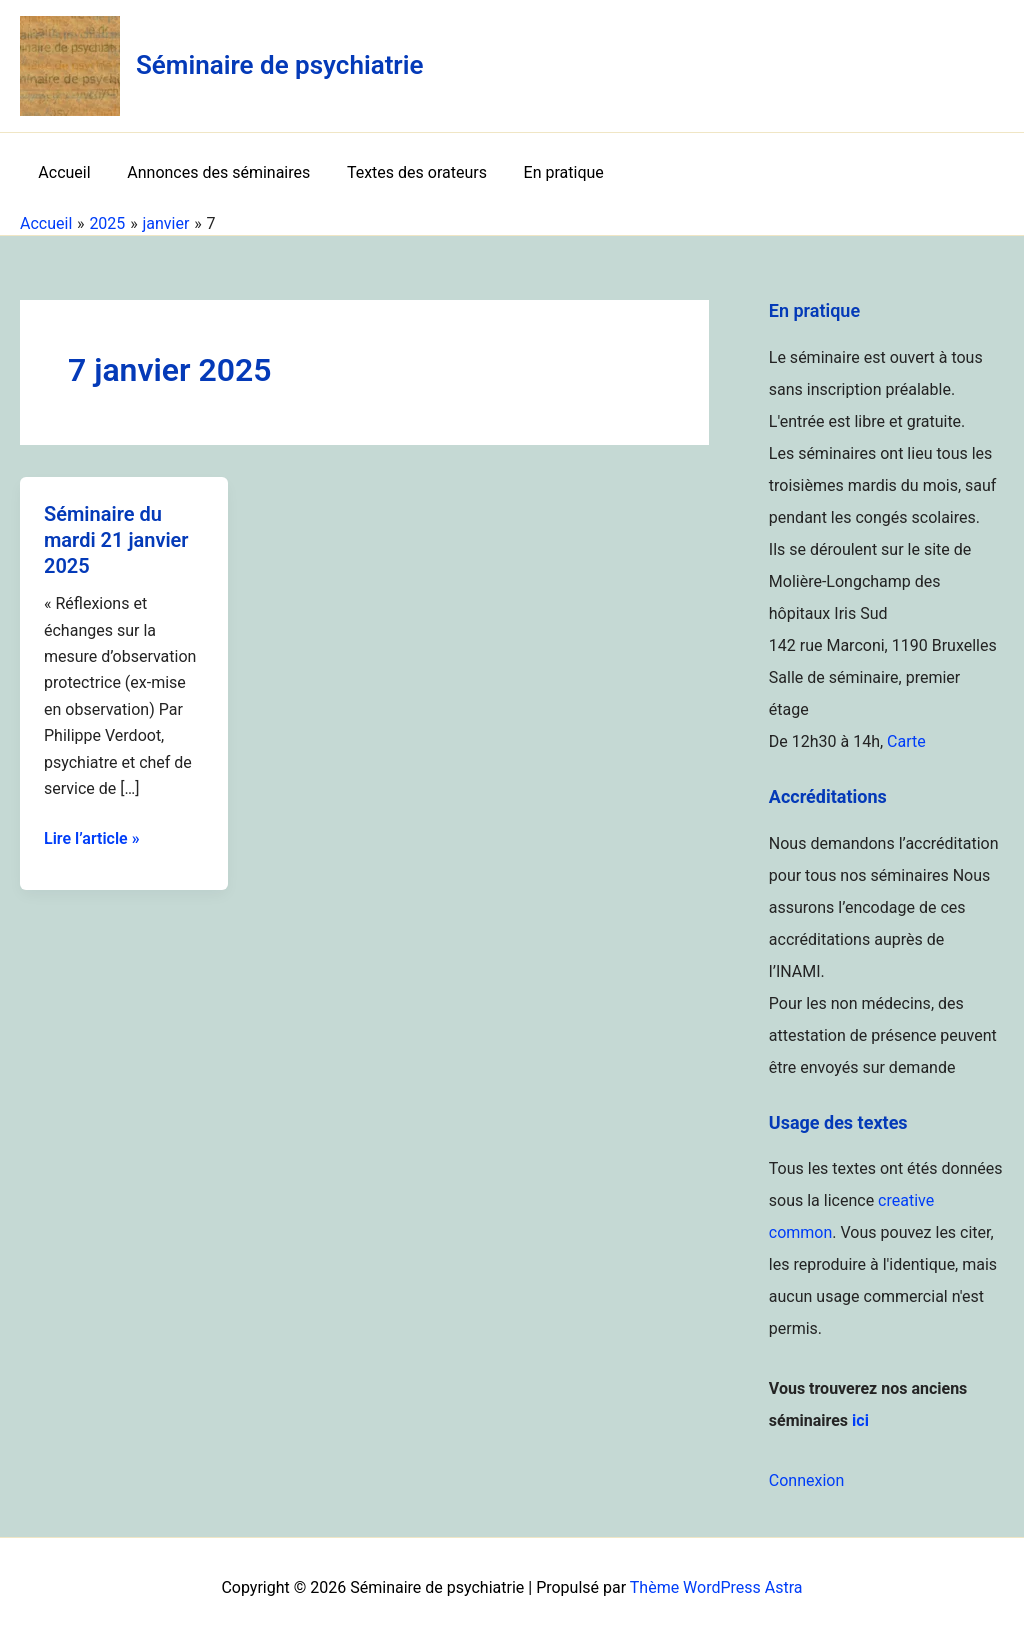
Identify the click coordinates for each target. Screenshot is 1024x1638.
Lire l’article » (92, 839)
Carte (906, 741)
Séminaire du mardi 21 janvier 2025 (116, 540)
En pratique (547, 172)
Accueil (62, 172)
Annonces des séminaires (211, 172)
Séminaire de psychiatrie (279, 65)
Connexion (806, 1480)
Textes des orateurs (405, 172)
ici (860, 1420)
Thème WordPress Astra (716, 1587)
